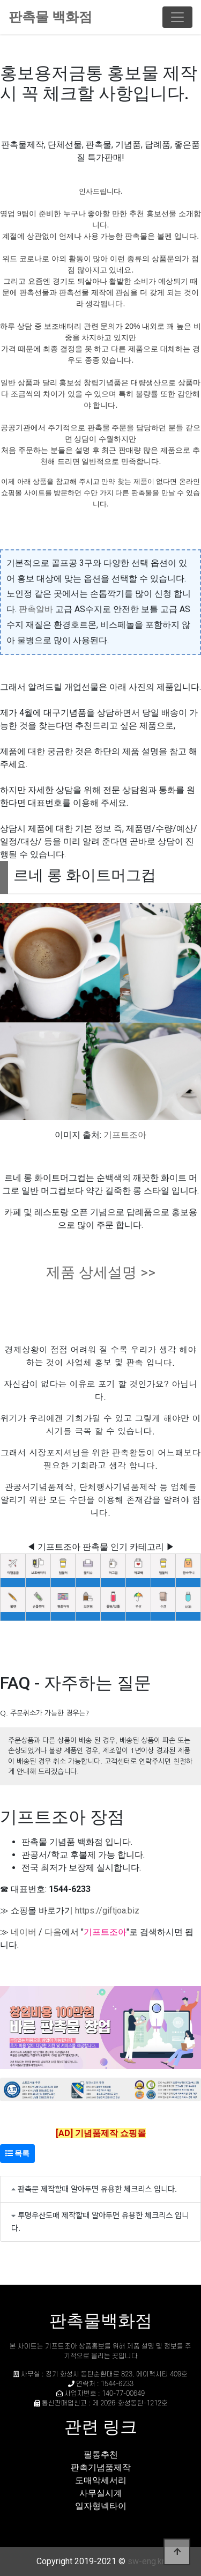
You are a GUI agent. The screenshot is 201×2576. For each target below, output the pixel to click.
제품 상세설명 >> (100, 1272)
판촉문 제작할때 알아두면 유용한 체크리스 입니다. (97, 2188)
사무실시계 (100, 2493)
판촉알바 (36, 609)
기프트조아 (124, 1135)
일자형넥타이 (100, 2506)
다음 (53, 1932)
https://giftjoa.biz (107, 1910)
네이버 (23, 1932)
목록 (17, 2153)
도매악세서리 (100, 2480)
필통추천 (101, 2454)
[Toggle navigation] (177, 17)
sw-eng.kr (146, 2561)
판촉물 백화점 (50, 17)
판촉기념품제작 (101, 2467)
